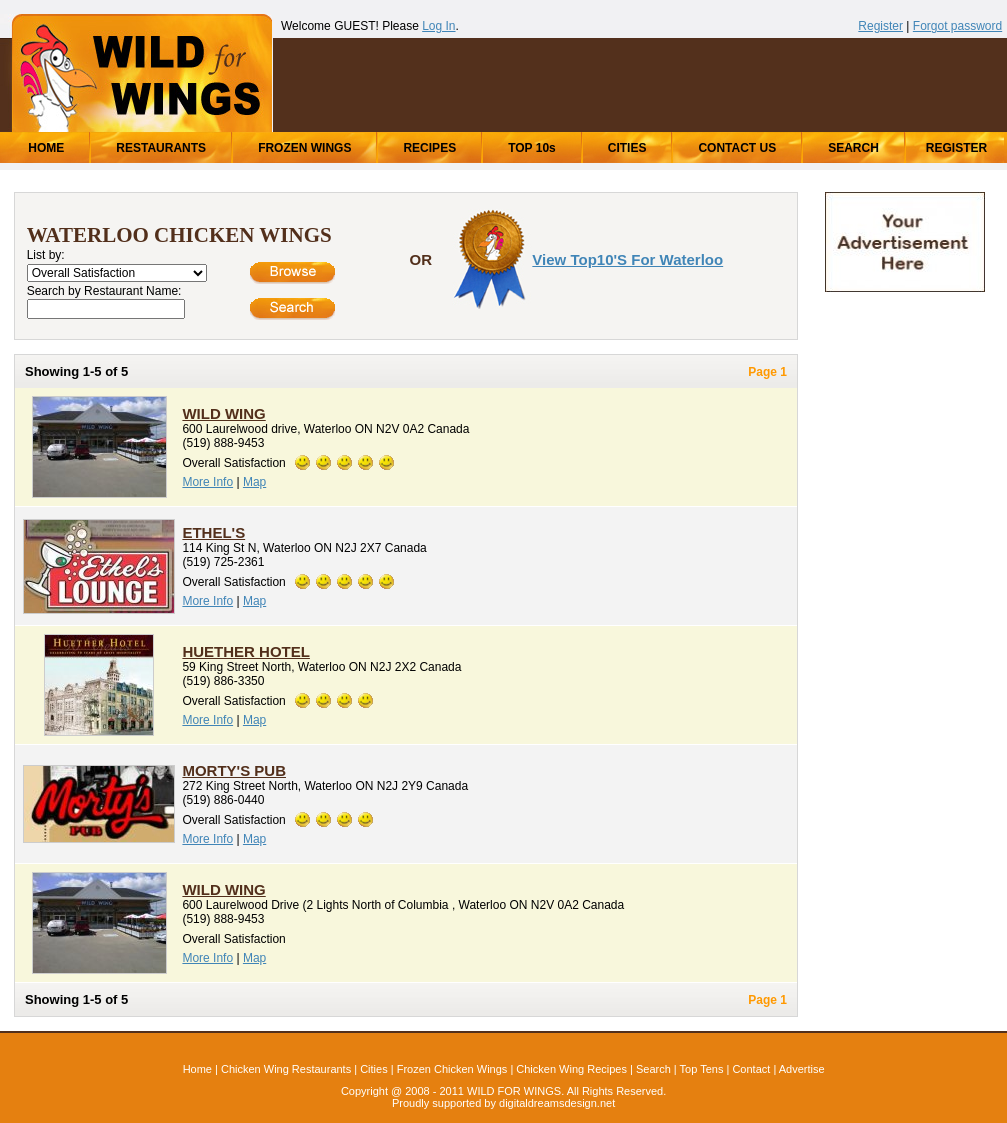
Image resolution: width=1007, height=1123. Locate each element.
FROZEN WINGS (304, 148)
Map (254, 482)
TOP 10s (532, 148)
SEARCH (853, 148)
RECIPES (429, 148)
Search (653, 1069)
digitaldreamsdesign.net (557, 1103)
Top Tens (702, 1069)
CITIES (627, 148)
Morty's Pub (234, 770)
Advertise (802, 1069)
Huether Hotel (246, 651)
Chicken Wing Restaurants (286, 1069)
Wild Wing (223, 413)
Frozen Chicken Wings (452, 1069)
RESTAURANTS (161, 148)
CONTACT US (737, 148)
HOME (46, 148)
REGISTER (956, 148)
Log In (438, 26)
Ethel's (213, 532)
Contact (751, 1069)
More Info (207, 482)
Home (197, 1069)
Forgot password (957, 26)
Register (880, 26)
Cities (374, 1069)
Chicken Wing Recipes (571, 1069)
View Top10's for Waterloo (627, 259)
